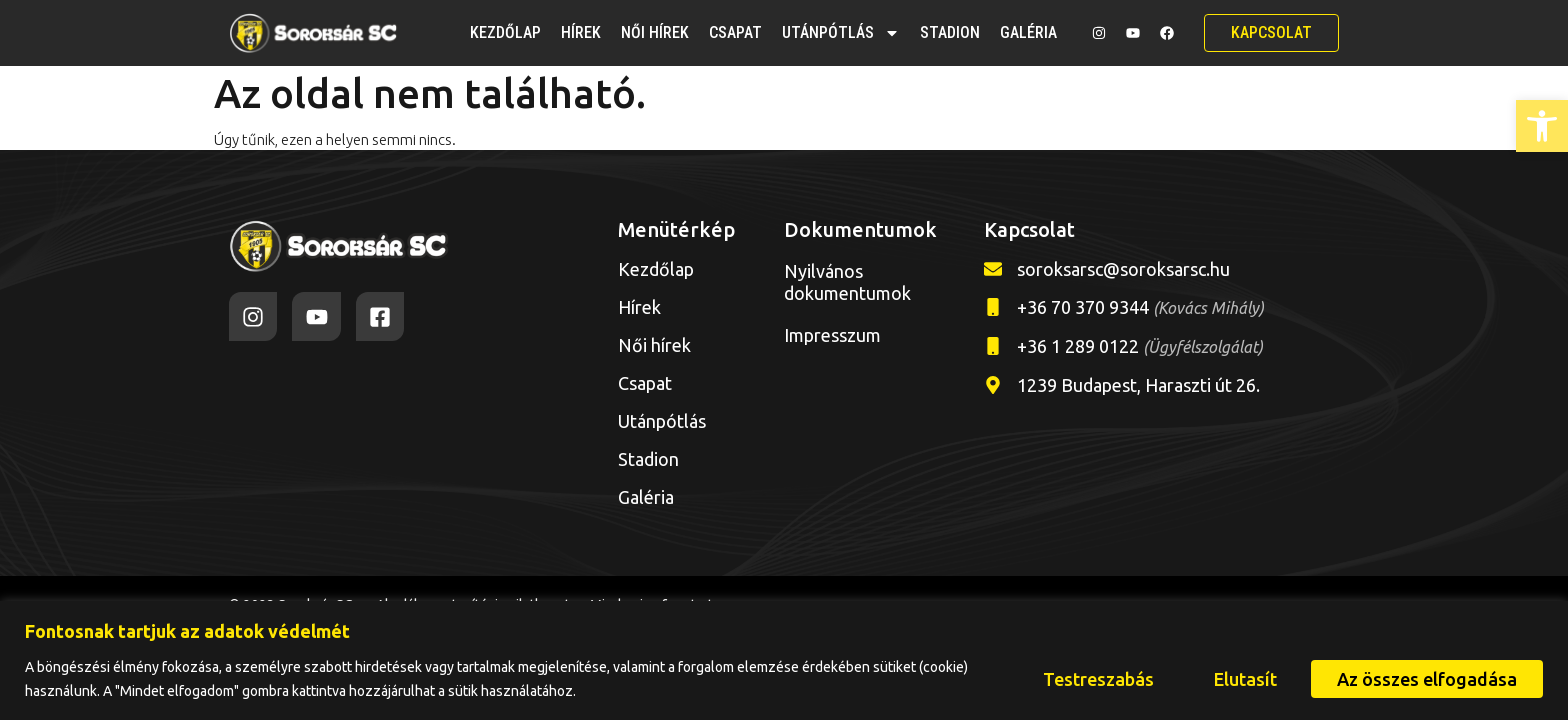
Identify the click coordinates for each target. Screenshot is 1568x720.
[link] (1542, 126)
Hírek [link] (581, 32)
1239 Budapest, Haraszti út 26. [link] (1138, 385)
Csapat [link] (735, 32)
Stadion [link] (950, 32)
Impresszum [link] (832, 335)
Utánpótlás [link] (841, 33)
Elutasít (1245, 679)
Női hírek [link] (655, 32)
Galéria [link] (1028, 32)
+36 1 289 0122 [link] (1140, 346)
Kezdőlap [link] (505, 32)
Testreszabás (1098, 679)
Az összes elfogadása (1427, 679)
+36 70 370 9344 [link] (1140, 307)
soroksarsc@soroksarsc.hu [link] (1123, 269)
